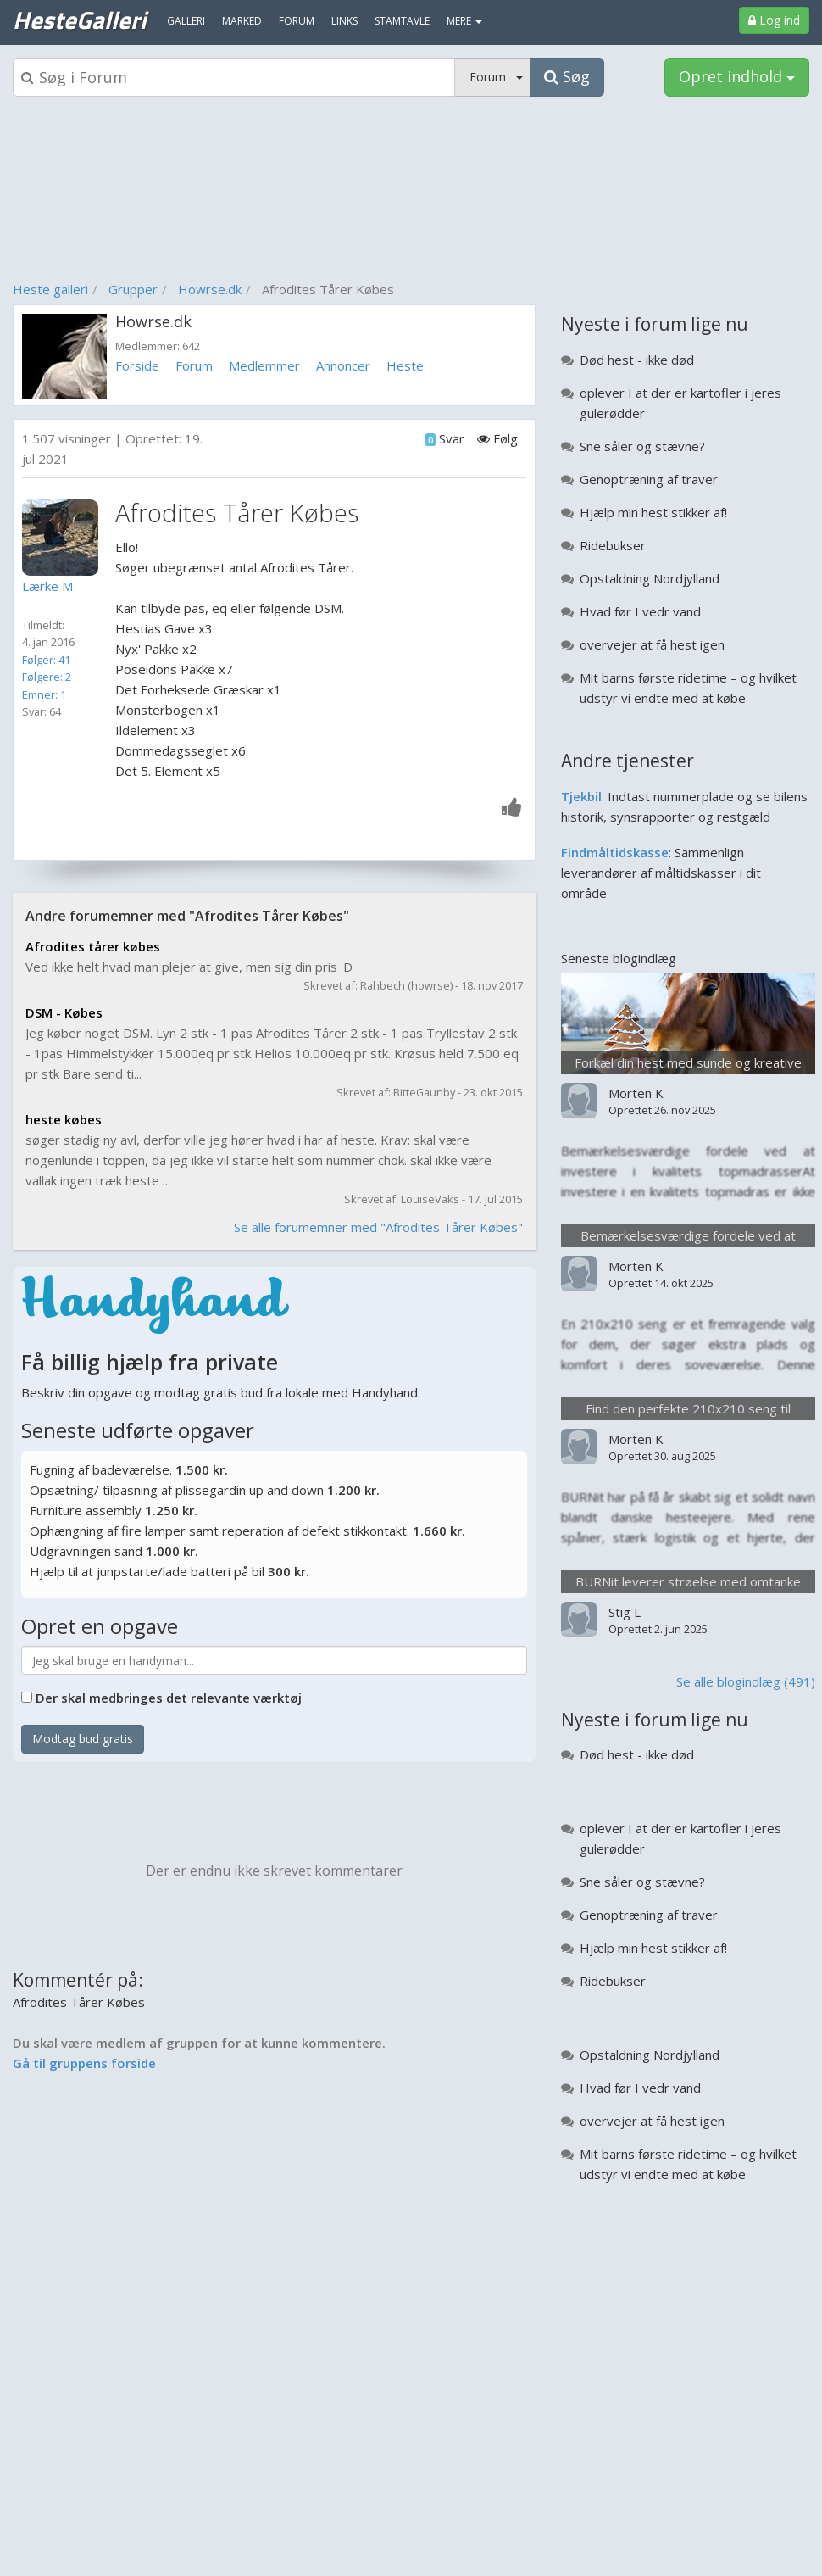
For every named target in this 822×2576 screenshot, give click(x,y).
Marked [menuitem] (242, 21)
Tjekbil (581, 796)
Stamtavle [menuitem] (402, 21)
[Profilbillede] (64, 537)
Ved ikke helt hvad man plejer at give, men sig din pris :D (189, 966)
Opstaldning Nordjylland (649, 578)
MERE (464, 21)
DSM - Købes (64, 1012)
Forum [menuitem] (296, 21)
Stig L (624, 1611)
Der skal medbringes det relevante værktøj (169, 1697)
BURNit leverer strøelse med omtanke (688, 1581)
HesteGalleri (79, 19)
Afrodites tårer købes (92, 946)
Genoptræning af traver (649, 479)
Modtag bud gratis (82, 1739)
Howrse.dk (210, 289)
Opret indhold (737, 76)
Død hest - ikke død (637, 359)
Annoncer (343, 365)
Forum (194, 365)
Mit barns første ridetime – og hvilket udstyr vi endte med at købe (688, 687)
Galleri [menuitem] (186, 21)
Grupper (133, 289)
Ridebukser (613, 545)
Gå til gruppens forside (84, 2063)
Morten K (636, 1092)
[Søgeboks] (234, 77)
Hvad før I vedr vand (640, 611)
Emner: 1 (44, 694)
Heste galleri (50, 289)
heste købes (63, 1119)
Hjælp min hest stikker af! (653, 512)
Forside (137, 365)
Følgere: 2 (46, 676)
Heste (405, 365)
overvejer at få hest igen (652, 644)
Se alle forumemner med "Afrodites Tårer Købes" (378, 1226)
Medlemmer (264, 365)
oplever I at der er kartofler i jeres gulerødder (680, 402)
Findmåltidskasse (615, 852)
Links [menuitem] (344, 21)
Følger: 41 (46, 659)
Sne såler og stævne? (642, 446)
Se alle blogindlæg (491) (745, 1681)
